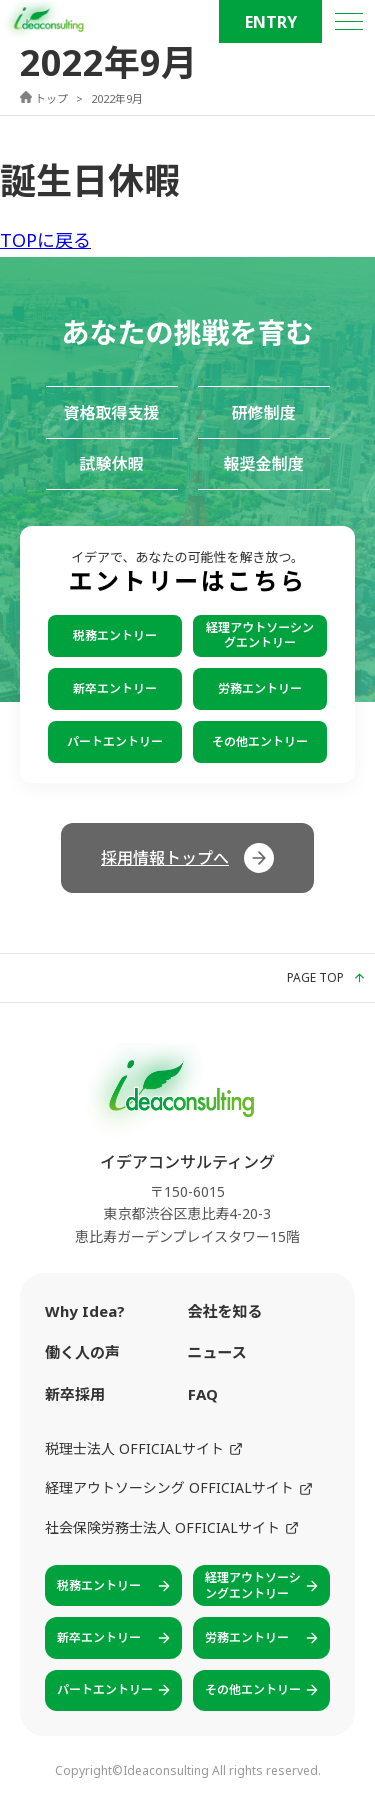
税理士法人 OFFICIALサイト (144, 1448)
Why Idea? (85, 1311)
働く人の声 (82, 1352)
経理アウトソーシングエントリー (260, 634)
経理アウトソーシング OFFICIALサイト (179, 1487)
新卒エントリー (115, 688)
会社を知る (225, 1311)
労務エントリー (260, 688)
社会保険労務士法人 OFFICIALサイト (172, 1527)
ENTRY (271, 22)
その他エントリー (260, 741)
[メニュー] (348, 21)
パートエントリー (115, 741)
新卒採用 (75, 1394)
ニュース (217, 1352)
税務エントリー (115, 635)
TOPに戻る (45, 240)
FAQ (203, 1394)
